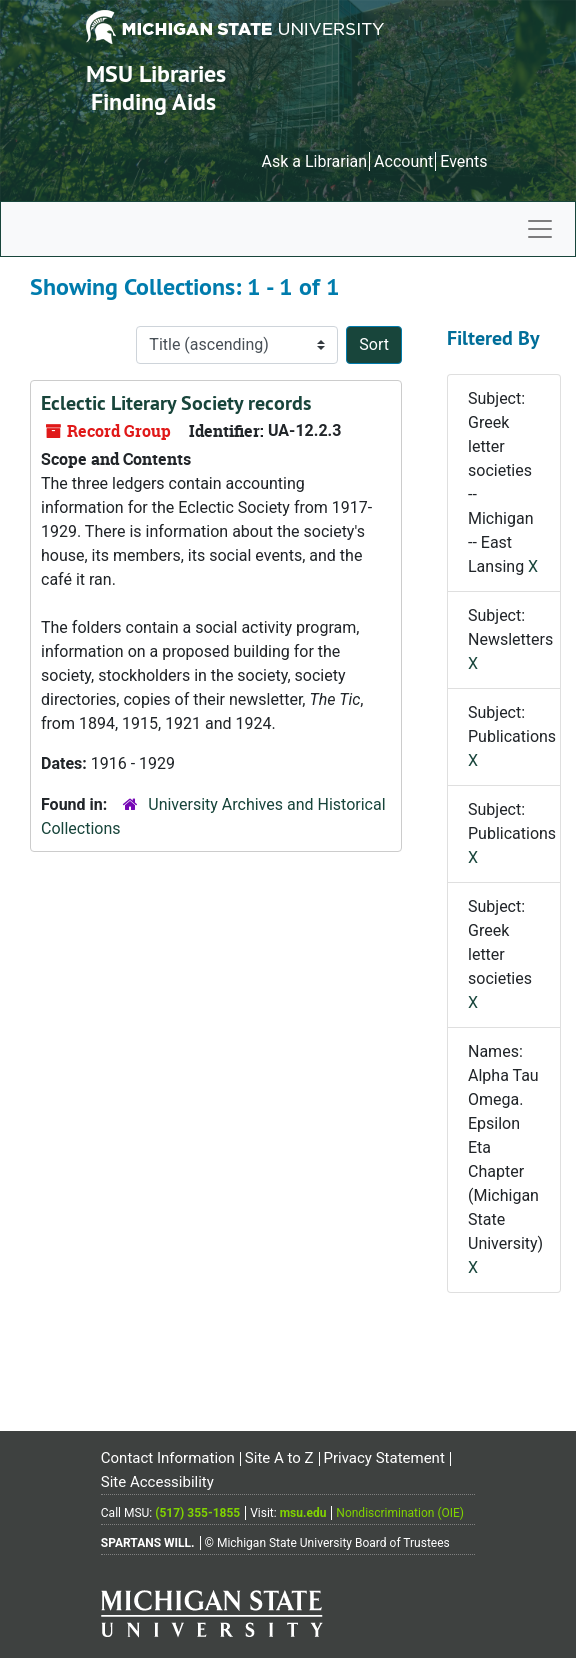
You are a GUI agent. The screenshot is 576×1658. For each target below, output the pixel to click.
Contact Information (168, 1458)
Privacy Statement (383, 1458)
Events (463, 161)
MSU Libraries (156, 73)
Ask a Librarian (314, 161)
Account (403, 161)
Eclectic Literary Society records (176, 403)
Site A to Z (279, 1458)
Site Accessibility (157, 1482)
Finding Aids (153, 101)
